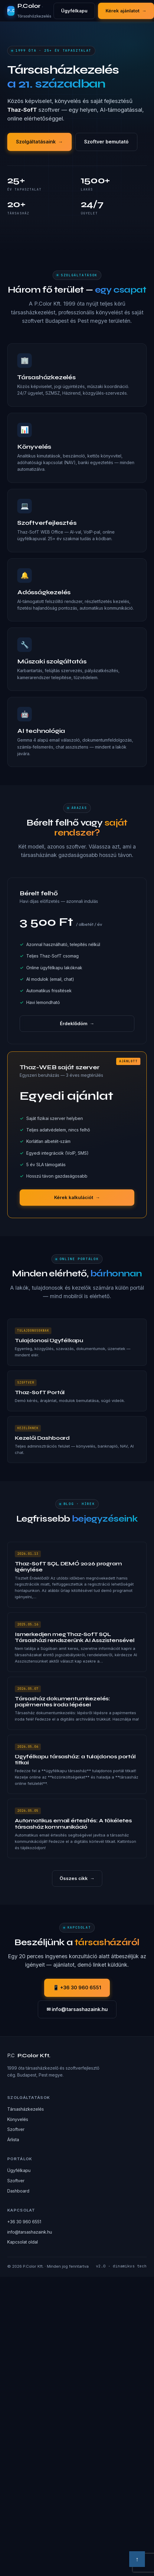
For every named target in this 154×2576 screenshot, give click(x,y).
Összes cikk (77, 1878)
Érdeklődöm (77, 1023)
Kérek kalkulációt (77, 1197)
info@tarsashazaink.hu (29, 2231)
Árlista (13, 2139)
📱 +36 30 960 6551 (77, 1987)
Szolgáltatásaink (39, 142)
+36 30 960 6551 (24, 2221)
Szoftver (16, 2129)
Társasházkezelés (25, 2109)
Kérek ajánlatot (126, 10)
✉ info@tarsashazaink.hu (77, 2009)
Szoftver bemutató (106, 142)
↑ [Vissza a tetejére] (137, 2559)
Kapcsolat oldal (22, 2241)
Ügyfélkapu (74, 11)
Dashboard (18, 2190)
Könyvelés (17, 2119)
